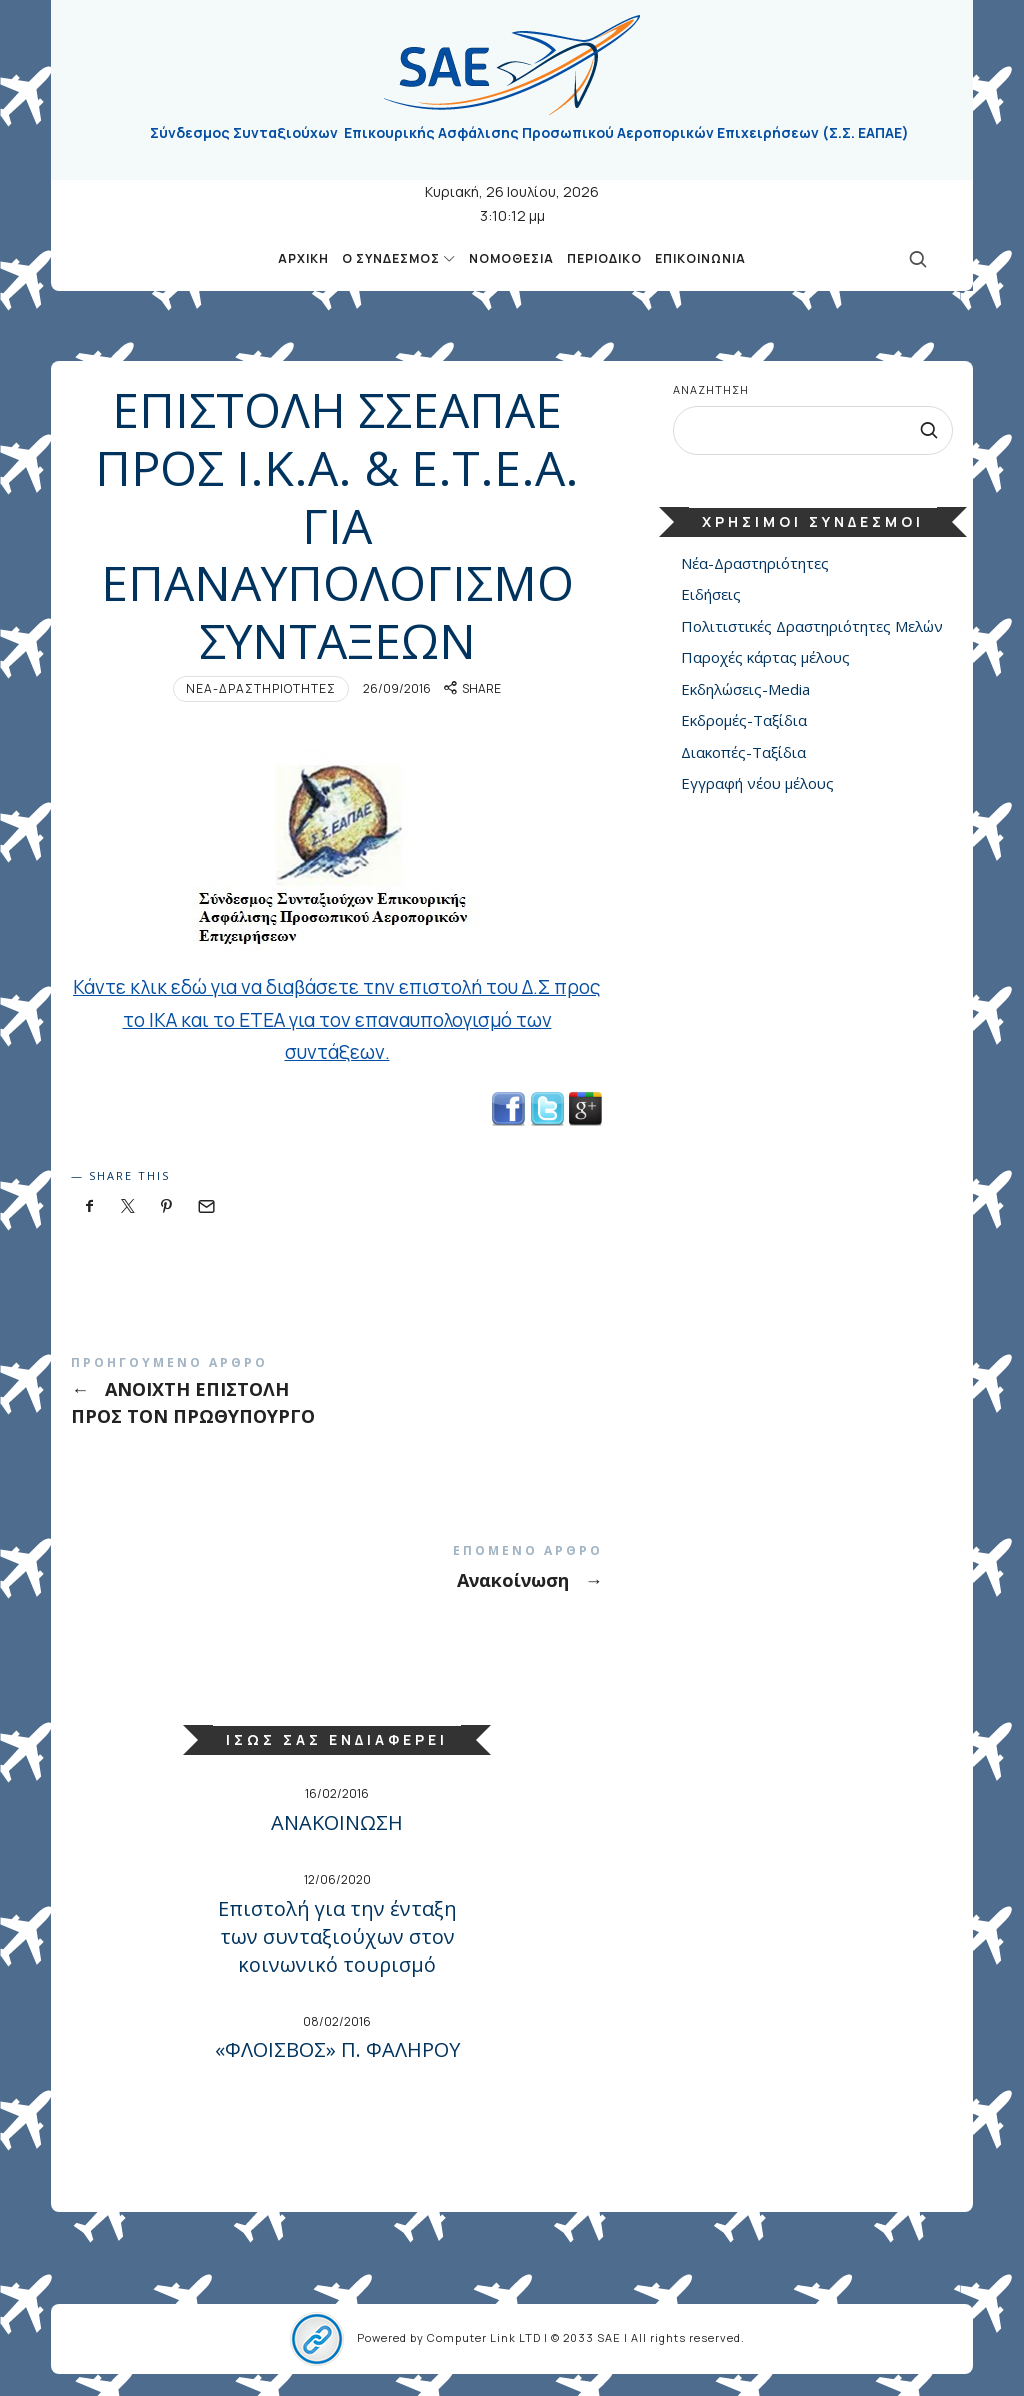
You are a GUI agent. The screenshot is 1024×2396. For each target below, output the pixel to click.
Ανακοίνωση (337, 1568)
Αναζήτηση (711, 389)
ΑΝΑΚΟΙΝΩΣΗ (337, 1822)
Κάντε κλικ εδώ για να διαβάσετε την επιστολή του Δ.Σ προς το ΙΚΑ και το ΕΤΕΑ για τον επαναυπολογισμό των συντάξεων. (337, 1019)
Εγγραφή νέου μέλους (757, 784)
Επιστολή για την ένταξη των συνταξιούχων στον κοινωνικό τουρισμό (337, 1936)
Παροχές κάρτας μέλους (765, 658)
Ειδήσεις (711, 595)
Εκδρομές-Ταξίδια (744, 721)
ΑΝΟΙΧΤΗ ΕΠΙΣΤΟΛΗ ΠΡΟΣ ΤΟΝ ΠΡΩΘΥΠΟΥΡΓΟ (337, 1392)
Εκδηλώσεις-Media (745, 689)
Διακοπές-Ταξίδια (743, 752)
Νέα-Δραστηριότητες (261, 688)
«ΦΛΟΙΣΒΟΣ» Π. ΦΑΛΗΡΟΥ (337, 2049)
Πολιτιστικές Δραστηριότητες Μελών (812, 626)
